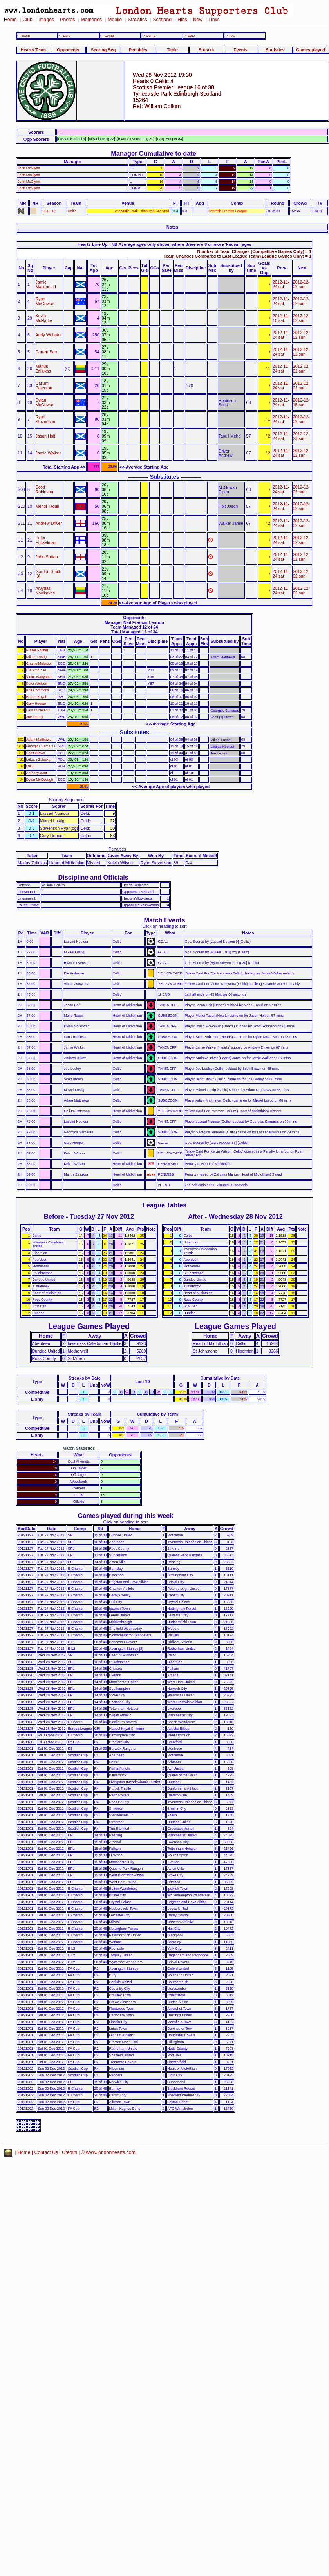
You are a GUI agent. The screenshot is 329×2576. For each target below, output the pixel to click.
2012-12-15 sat (301, 402)
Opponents (68, 49)
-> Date (189, 36)
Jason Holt (46, 436)
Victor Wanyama (39, 677)
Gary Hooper (36, 703)
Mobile (115, 19)
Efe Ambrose (36, 670)
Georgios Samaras (40, 746)
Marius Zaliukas (43, 368)
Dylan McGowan (45, 402)
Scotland (162, 19)
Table (172, 49)
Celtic (72, 211)
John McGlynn (29, 168)
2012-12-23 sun (301, 436)
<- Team (23, 36)
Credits (69, 2152)
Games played (310, 49)
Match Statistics (79, 1448)
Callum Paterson (44, 385)
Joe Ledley (34, 717)
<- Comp (107, 36)
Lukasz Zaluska (38, 760)
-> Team (231, 36)
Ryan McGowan (45, 301)
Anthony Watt (36, 773)
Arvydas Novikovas (45, 590)
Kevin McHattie (44, 318)
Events (240, 49)
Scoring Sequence (66, 799)
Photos (67, 19)
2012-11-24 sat (281, 284)
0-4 (175, 211)
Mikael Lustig (36, 657)
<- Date (64, 36)
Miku (30, 766)
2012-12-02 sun (301, 284)
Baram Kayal (36, 697)
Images (46, 19)
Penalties (138, 49)
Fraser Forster (37, 650)
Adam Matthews (38, 740)
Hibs (182, 19)
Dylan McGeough (39, 780)
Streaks (206, 49)
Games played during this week (125, 1515)
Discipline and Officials (93, 877)
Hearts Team (33, 49)
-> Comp (148, 36)
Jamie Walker (48, 453)
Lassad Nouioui (38, 710)
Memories (91, 19)
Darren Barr (47, 351)
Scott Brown (35, 753)
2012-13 (49, 211)
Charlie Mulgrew (38, 663)
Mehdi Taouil (47, 506)
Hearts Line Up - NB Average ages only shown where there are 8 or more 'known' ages (164, 244)
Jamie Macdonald (46, 284)
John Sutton (47, 556)
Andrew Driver (49, 523)
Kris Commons (37, 690)
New (197, 19)
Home (10, 19)
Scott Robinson (44, 489)
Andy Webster (49, 335)
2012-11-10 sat (281, 318)
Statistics (137, 19)
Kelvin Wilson (36, 683)
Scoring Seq (103, 49)
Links (214, 19)
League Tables (164, 1205)
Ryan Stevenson (46, 419)
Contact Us (46, 2152)
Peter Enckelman (46, 540)
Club (28, 19)
